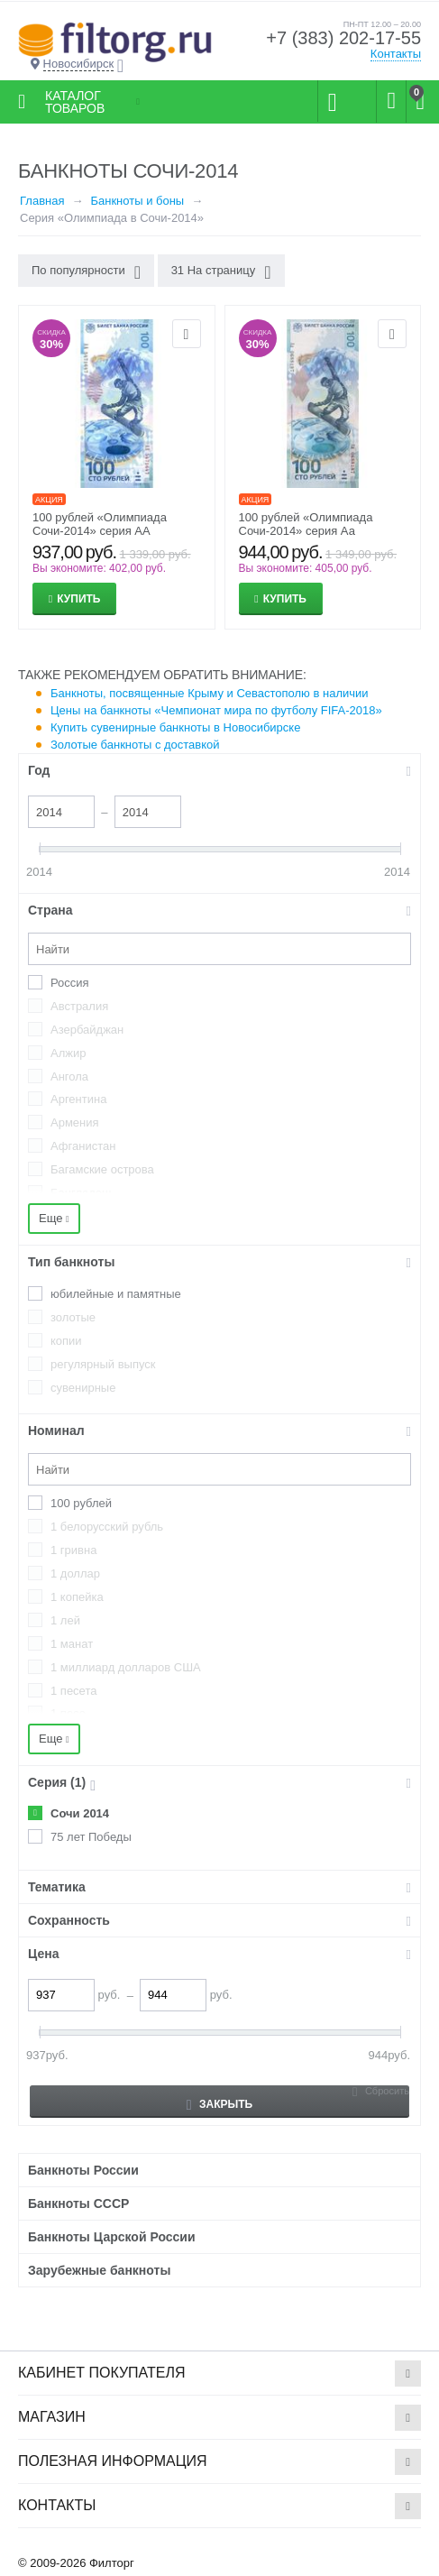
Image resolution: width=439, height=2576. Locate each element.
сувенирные (82, 1387)
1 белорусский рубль (106, 1526)
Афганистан (82, 1146)
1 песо (68, 1713)
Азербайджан (86, 1029)
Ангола (69, 1076)
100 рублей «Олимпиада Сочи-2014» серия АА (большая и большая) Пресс (109, 531)
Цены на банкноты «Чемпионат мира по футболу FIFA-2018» (216, 710)
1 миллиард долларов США (125, 1667)
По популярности (86, 272)
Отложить (186, 333)
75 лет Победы (91, 1837)
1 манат (71, 1644)
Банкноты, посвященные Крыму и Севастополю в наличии (209, 693)
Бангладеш (80, 1193)
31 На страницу (221, 272)
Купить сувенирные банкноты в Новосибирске (175, 727)
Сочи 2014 (79, 1813)
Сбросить (387, 2090)
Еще (54, 1218)
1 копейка (77, 1597)
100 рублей (81, 1503)
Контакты (395, 53)
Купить (78, 599)
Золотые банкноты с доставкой (135, 744)
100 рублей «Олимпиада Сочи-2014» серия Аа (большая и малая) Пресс (309, 531)
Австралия (79, 1006)
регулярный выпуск (103, 1364)
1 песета (73, 1690)
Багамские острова (102, 1169)
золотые (73, 1317)
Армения (74, 1122)
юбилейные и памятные (115, 1294)
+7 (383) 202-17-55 (343, 38)
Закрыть (219, 2104)
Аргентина (78, 1099)
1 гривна (73, 1550)
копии (66, 1341)
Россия (69, 982)
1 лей (65, 1620)
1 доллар (75, 1573)
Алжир (68, 1053)
